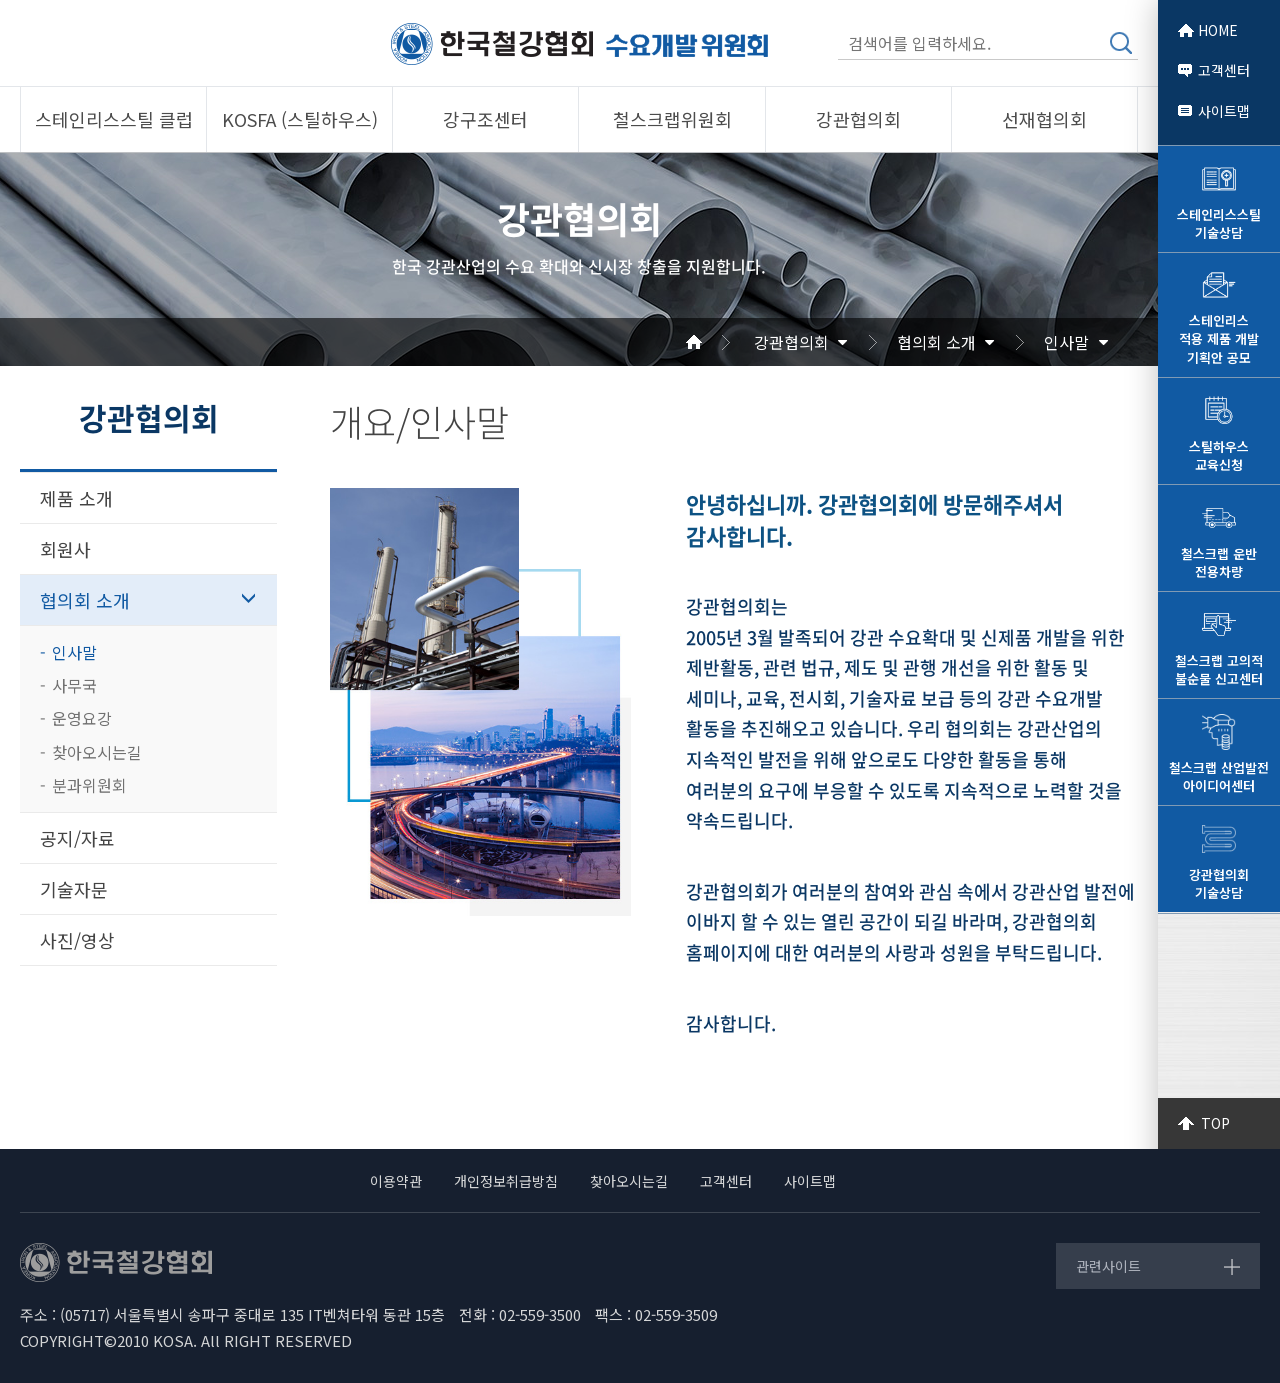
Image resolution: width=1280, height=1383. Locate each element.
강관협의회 (791, 342)
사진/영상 (77, 940)
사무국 (74, 685)
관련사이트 (1108, 1266)
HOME (1218, 30)
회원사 (65, 549)
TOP (1215, 1123)
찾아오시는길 (97, 752)
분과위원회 (89, 785)
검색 (1121, 43)
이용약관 (396, 1181)
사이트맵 (1224, 111)
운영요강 (82, 718)
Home (718, 342)
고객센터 (1224, 70)
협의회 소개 (936, 342)
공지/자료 (77, 838)
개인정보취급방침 (506, 1181)
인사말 (1066, 342)
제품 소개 (76, 498)
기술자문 (74, 889)
